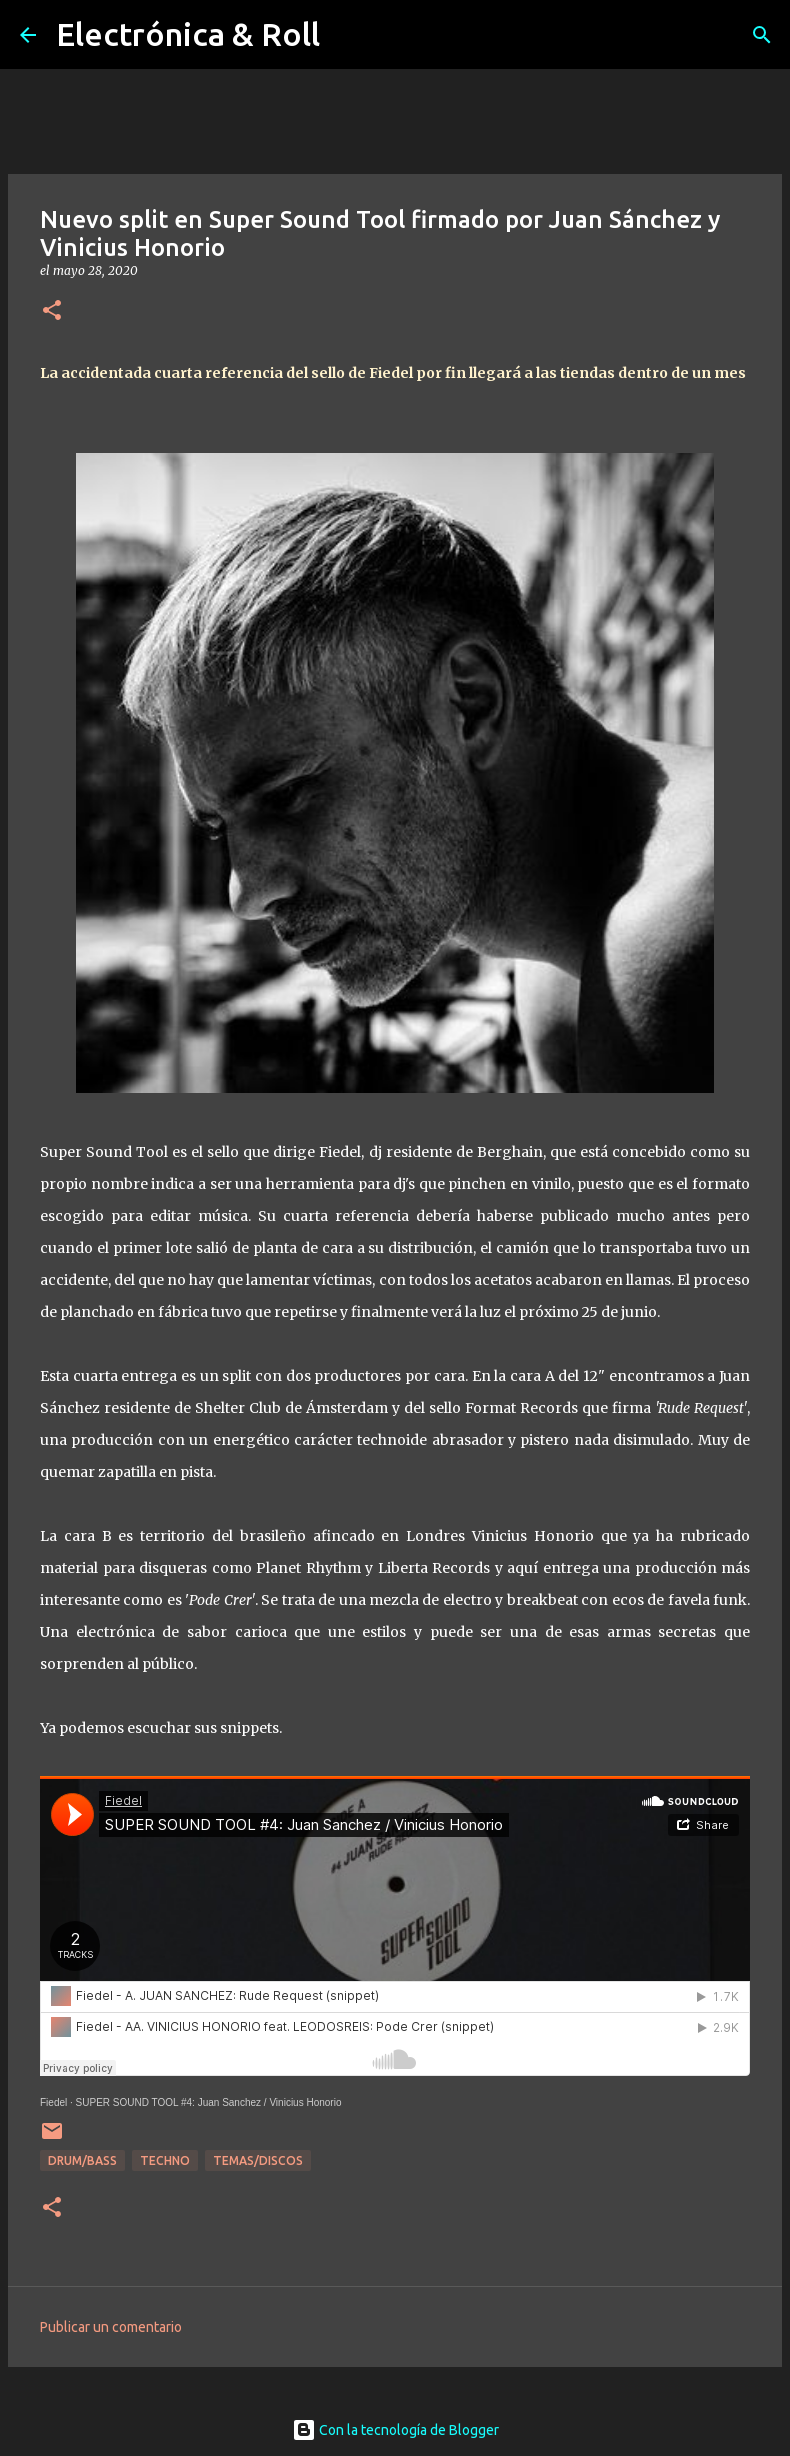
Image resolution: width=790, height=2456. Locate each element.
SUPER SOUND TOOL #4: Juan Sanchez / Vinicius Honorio (209, 2102)
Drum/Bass (82, 2160)
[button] (52, 311)
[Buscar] (762, 35)
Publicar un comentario (111, 2327)
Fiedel (53, 2102)
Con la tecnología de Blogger (395, 2430)
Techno (165, 2160)
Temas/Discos (258, 2160)
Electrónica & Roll (188, 34)
